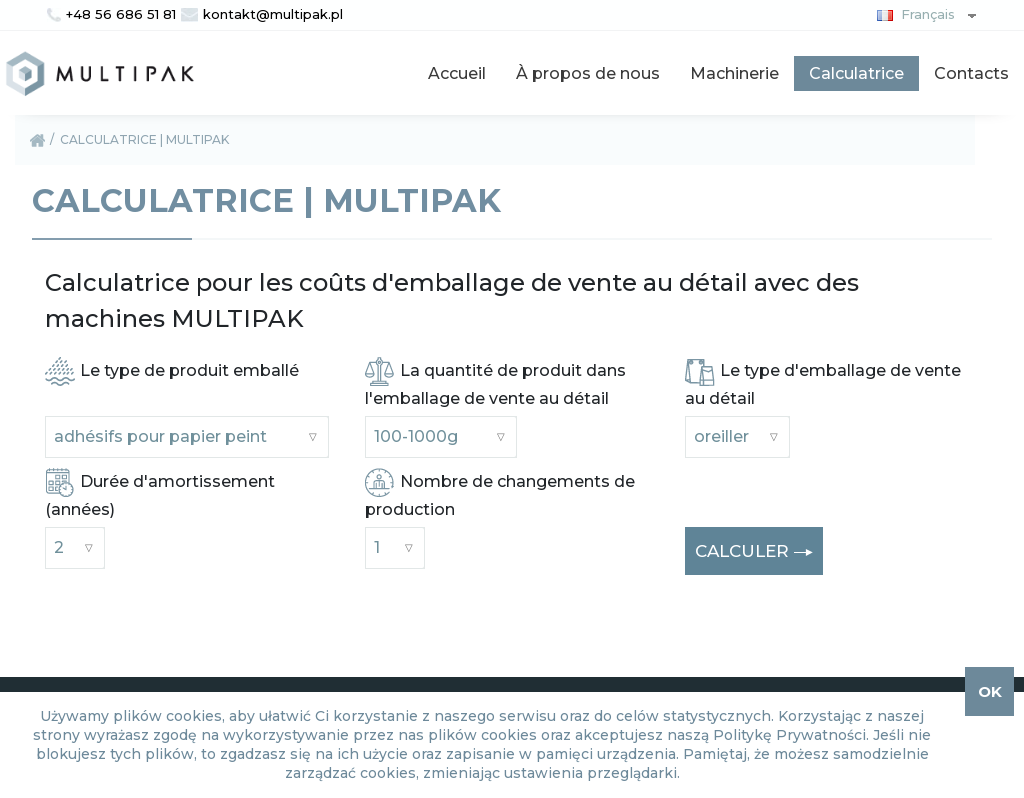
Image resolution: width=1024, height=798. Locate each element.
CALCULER (754, 552)
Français (912, 14)
